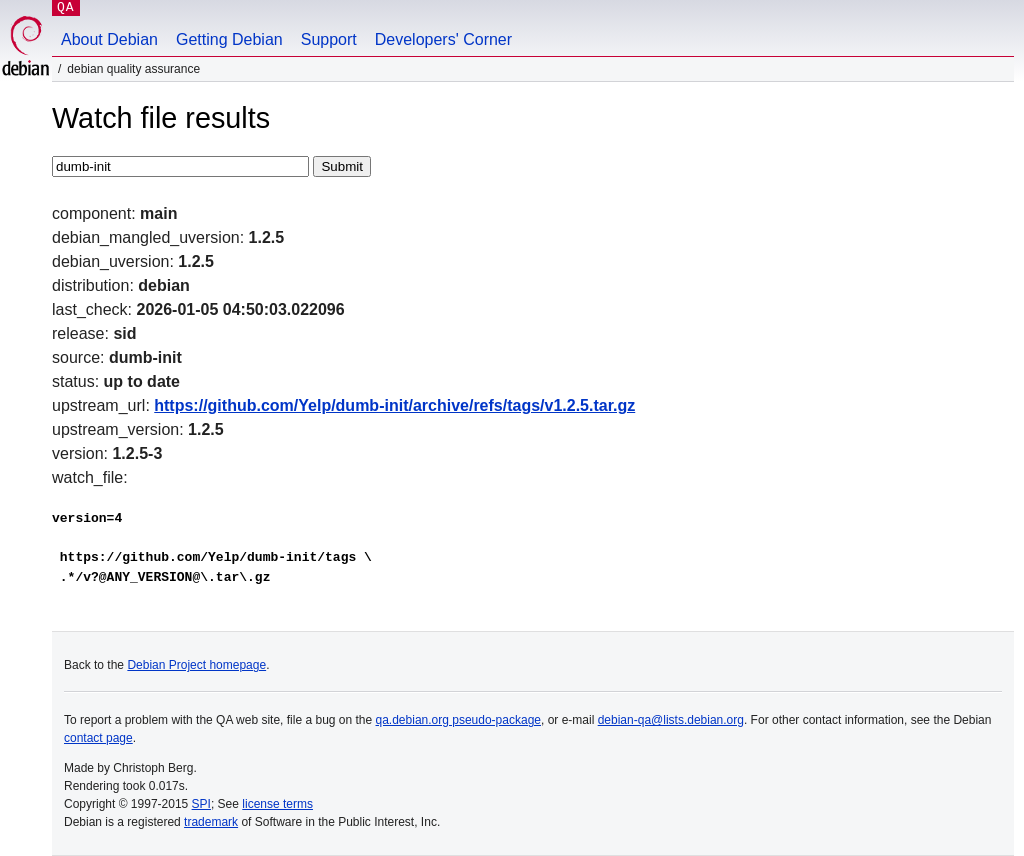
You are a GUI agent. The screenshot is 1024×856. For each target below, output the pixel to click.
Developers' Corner (443, 39)
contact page (98, 738)
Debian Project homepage (196, 665)
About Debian (109, 39)
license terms (277, 804)
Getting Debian (229, 39)
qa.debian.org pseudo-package (458, 720)
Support (329, 39)
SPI (201, 804)
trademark (211, 822)
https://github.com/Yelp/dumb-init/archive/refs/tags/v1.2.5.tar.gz (394, 405)
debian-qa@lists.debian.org (671, 720)
